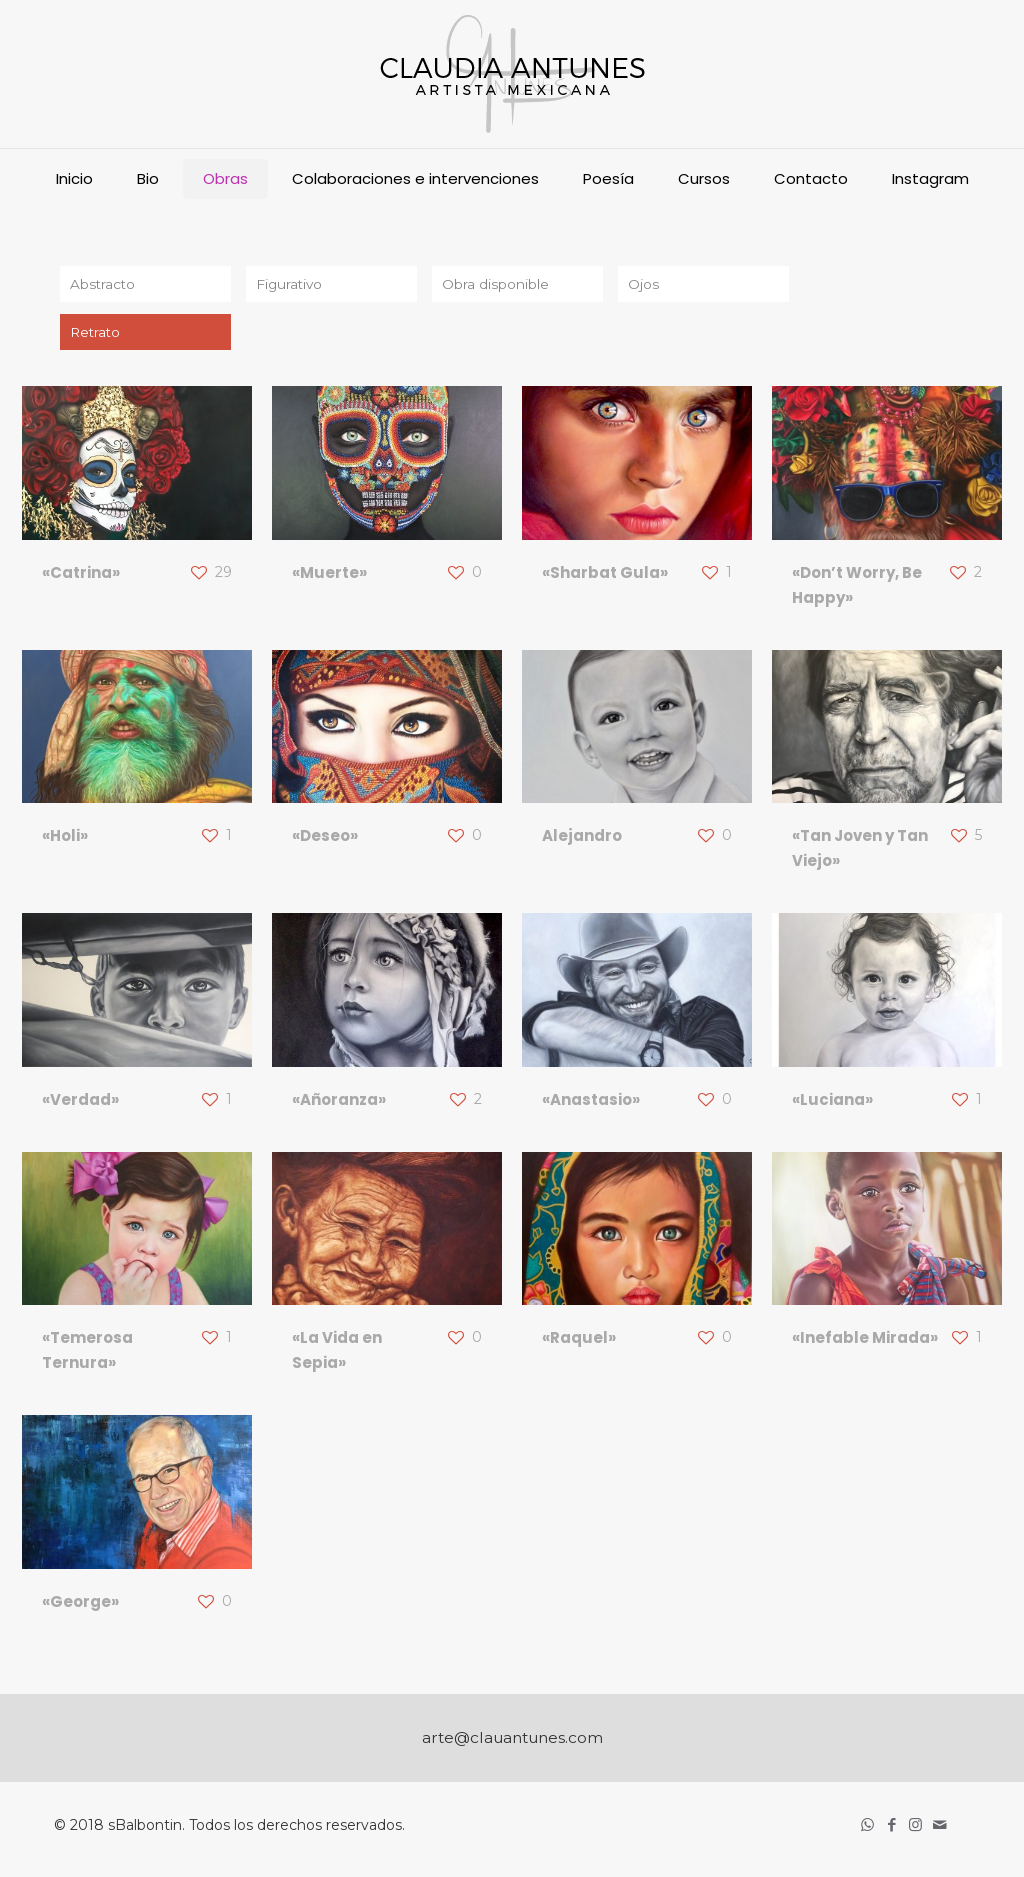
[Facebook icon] (893, 1828)
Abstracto (103, 285)
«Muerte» (329, 576)
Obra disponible (495, 285)
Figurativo (290, 285)
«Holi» (65, 840)
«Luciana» (832, 1103)
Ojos (643, 285)
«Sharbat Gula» (605, 576)
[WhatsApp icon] (869, 1828)
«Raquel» (579, 1342)
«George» (80, 1605)
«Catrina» (81, 576)
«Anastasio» (591, 1103)
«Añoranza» (339, 1103)
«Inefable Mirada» (865, 1342)
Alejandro (582, 840)
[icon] (941, 1828)
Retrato (96, 335)
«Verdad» (80, 1103)
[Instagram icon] (917, 1828)
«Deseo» (325, 840)
